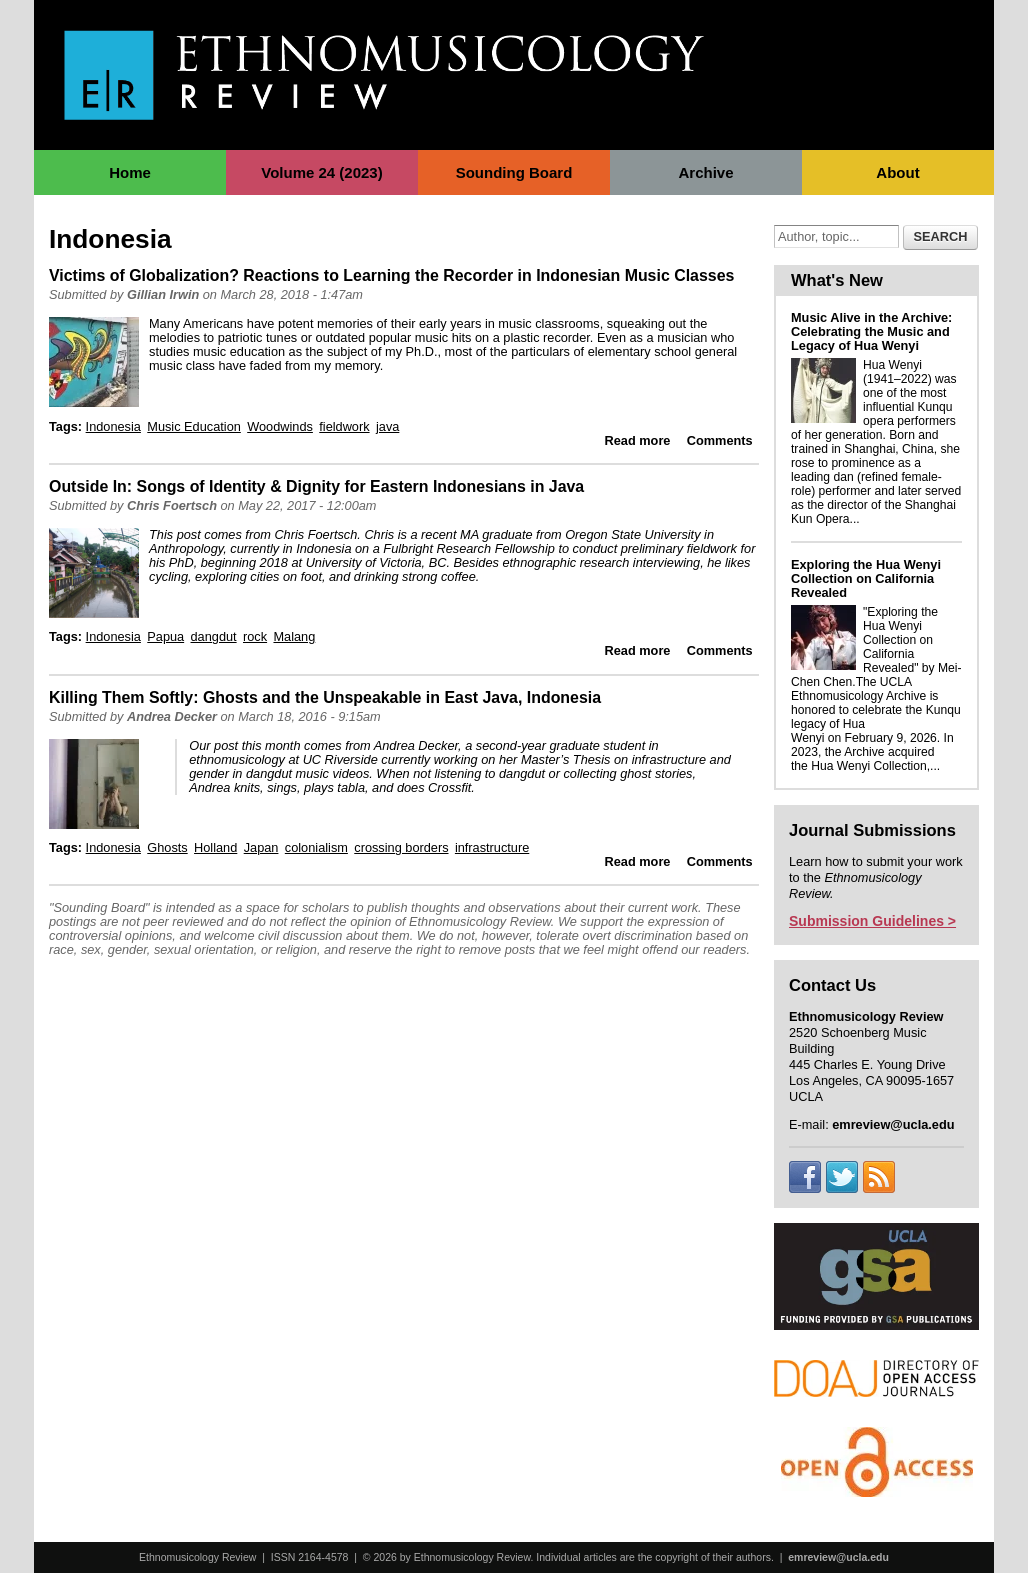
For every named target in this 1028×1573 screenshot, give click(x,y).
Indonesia (113, 426)
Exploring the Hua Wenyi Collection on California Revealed (866, 578)
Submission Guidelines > (872, 921)
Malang (294, 636)
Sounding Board (514, 172)
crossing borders (401, 847)
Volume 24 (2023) (321, 172)
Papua (165, 636)
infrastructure (492, 847)
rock (255, 636)
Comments (720, 440)
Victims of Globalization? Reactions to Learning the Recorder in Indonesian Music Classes (391, 275)
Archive (705, 172)
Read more (638, 440)
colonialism (316, 847)
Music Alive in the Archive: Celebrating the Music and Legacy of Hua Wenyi (871, 331)
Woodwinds (280, 426)
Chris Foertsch (172, 505)
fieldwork (344, 426)
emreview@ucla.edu (838, 1557)
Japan (261, 847)
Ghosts (167, 847)
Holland (215, 847)
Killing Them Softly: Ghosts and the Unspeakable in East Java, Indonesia (325, 697)
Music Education (194, 426)
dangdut (214, 636)
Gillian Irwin (163, 294)
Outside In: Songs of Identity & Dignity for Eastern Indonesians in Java (316, 486)
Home (130, 172)
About (897, 172)
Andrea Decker (172, 716)
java (387, 426)
